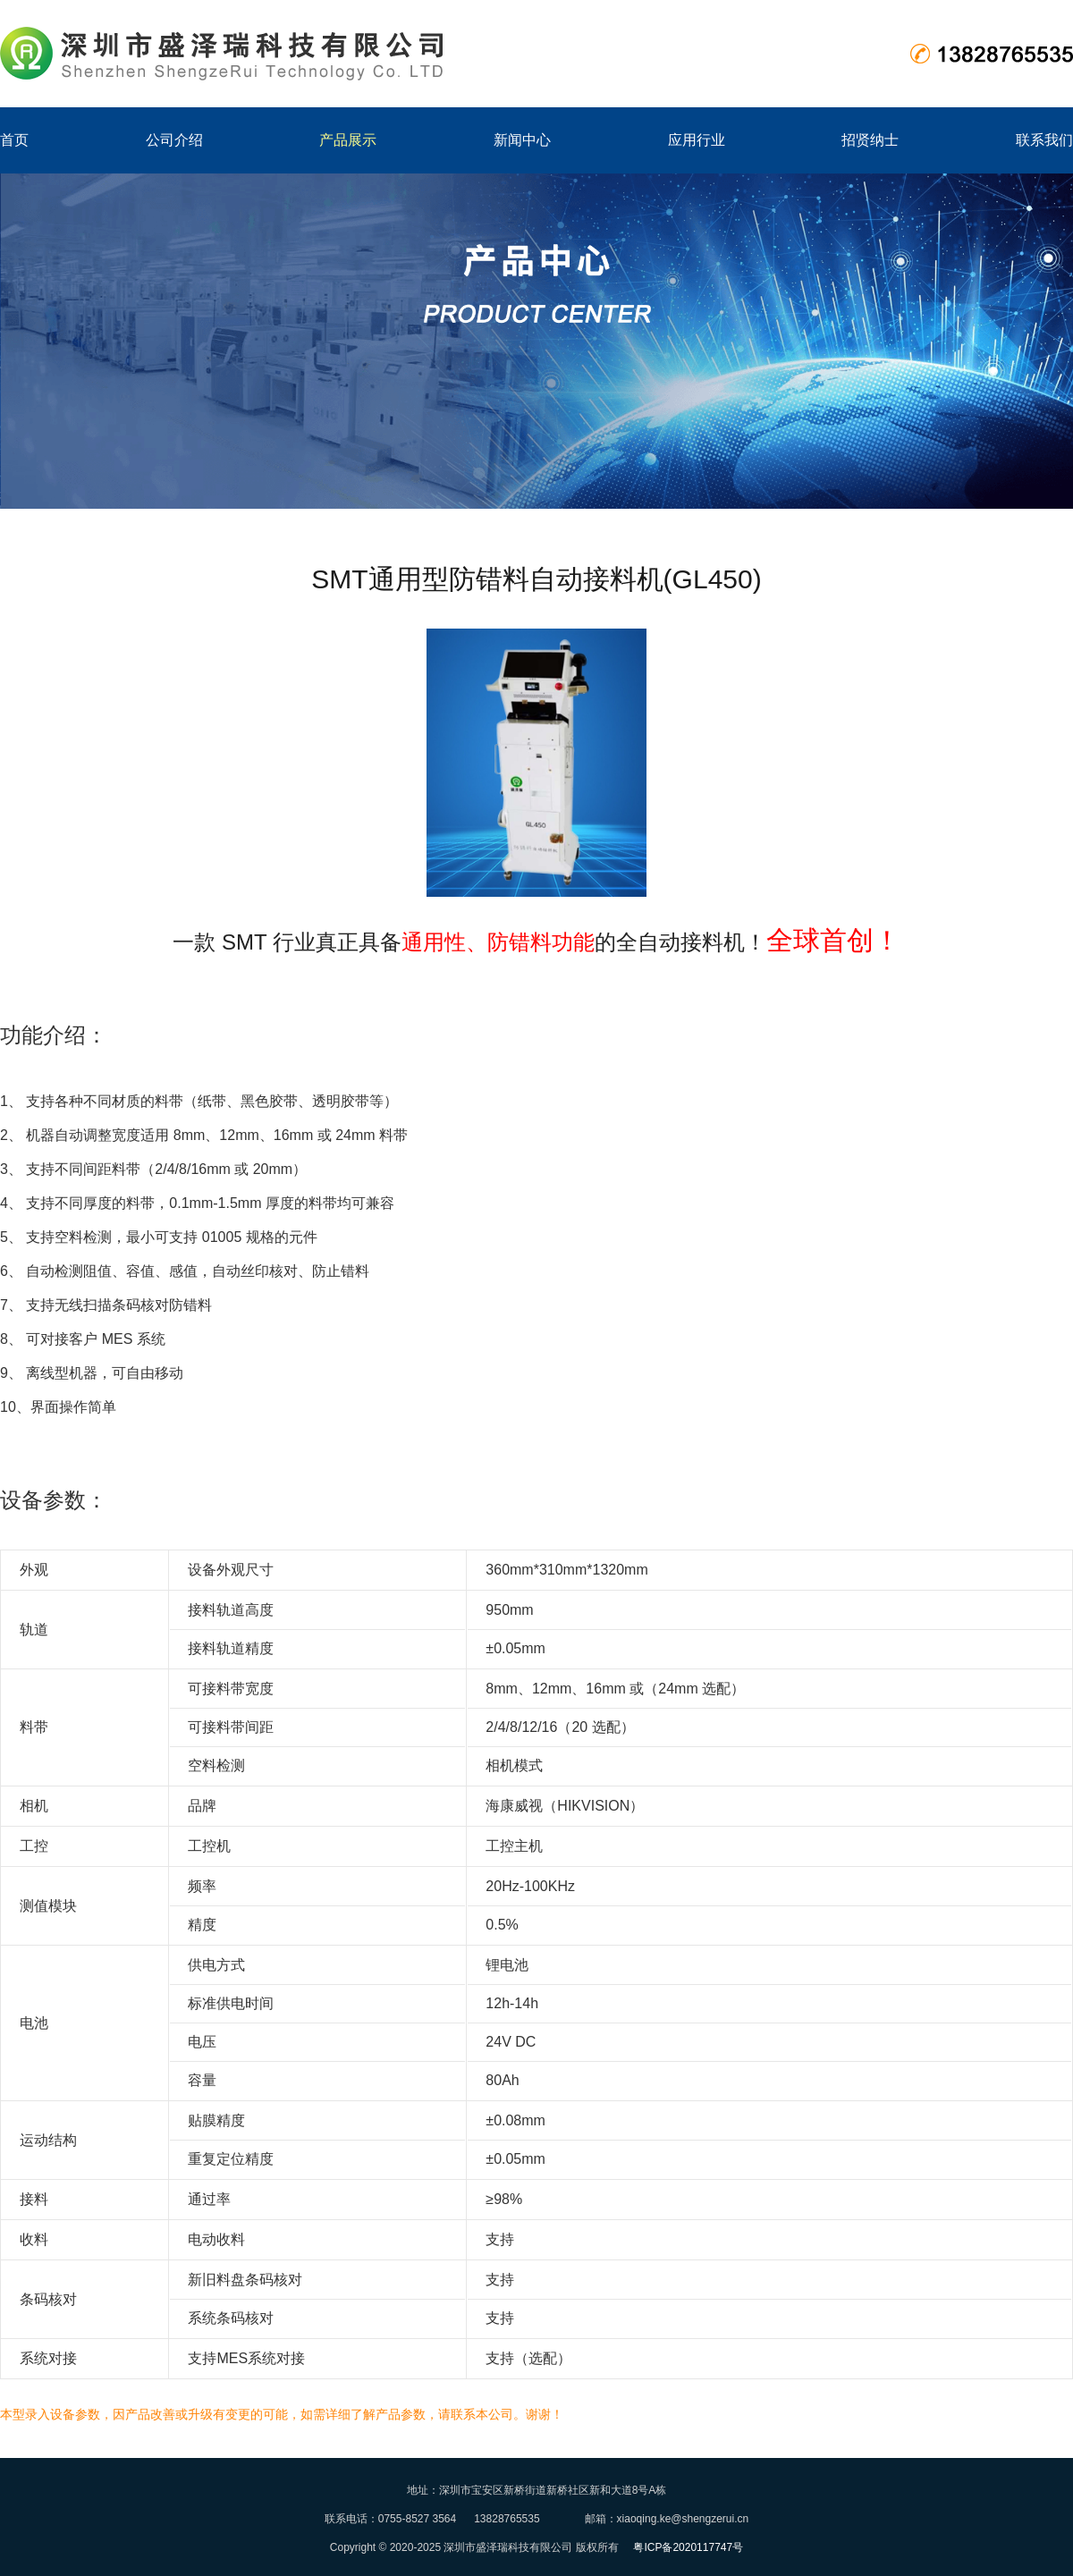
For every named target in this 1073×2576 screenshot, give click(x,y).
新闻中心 (522, 140)
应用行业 (696, 140)
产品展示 (347, 140)
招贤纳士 (870, 140)
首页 (14, 140)
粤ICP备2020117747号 (688, 2547)
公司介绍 (174, 140)
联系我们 (1044, 140)
